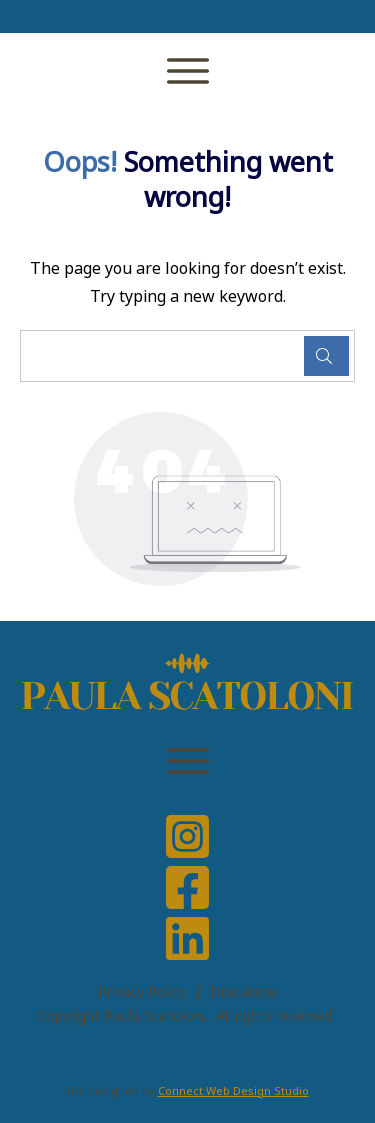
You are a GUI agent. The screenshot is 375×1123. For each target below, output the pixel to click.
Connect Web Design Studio (233, 1090)
